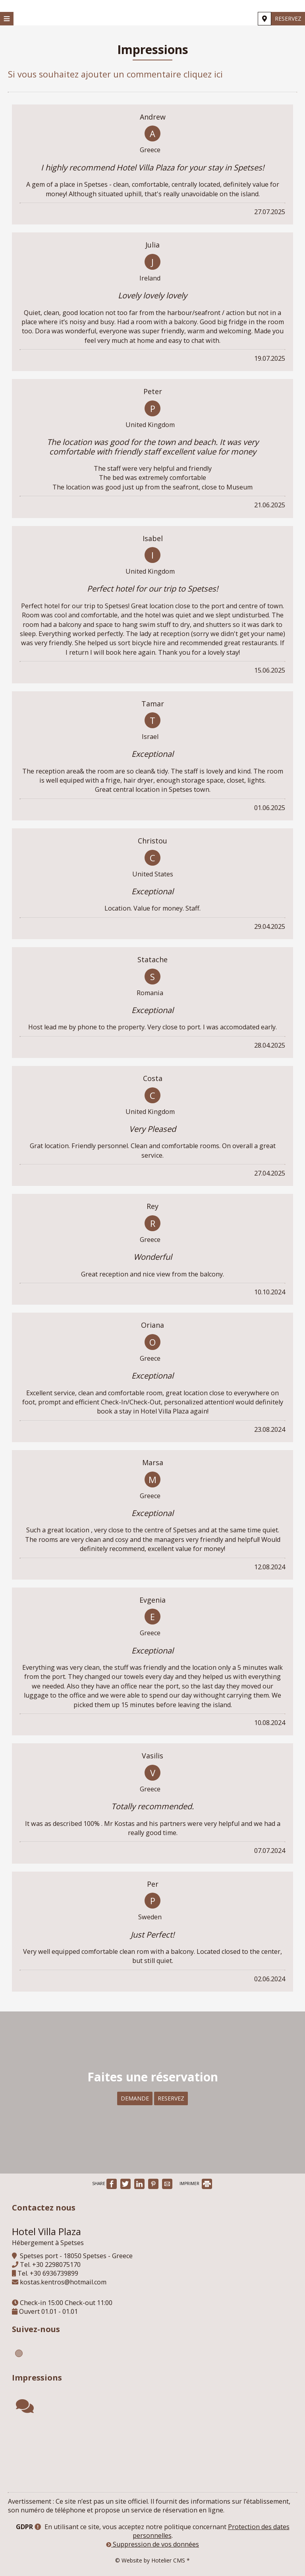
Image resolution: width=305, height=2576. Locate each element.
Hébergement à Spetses (48, 2242)
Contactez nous (43, 2207)
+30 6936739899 (54, 2273)
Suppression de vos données (152, 2544)
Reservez (288, 18)
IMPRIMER (196, 2183)
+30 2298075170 (56, 2264)
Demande (135, 2098)
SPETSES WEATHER (152, 2454)
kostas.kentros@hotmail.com (63, 2282)
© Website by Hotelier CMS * (152, 2560)
